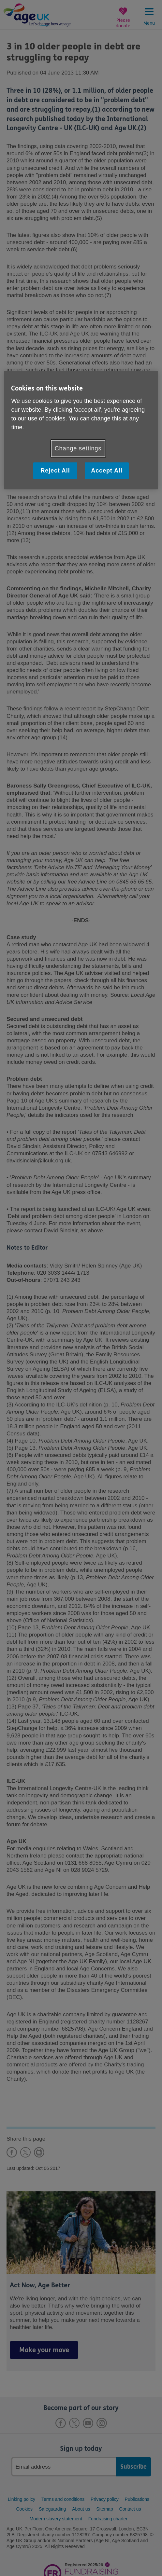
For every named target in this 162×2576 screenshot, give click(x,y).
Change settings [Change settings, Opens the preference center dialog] (78, 448)
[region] (81, 430)
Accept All (106, 470)
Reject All (55, 470)
